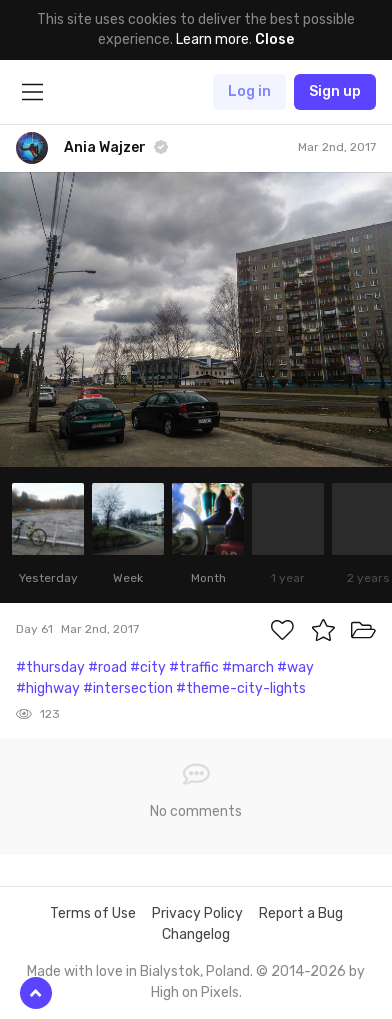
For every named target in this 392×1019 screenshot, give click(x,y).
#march (248, 667)
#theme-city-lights (241, 688)
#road (107, 667)
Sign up (335, 91)
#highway (48, 688)
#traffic (194, 667)
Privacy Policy (197, 913)
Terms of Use (93, 913)
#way (295, 667)
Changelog (196, 934)
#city (148, 667)
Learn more (212, 39)
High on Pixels (195, 992)
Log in (249, 91)
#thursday (50, 667)
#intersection (128, 688)
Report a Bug (301, 913)
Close (274, 39)
